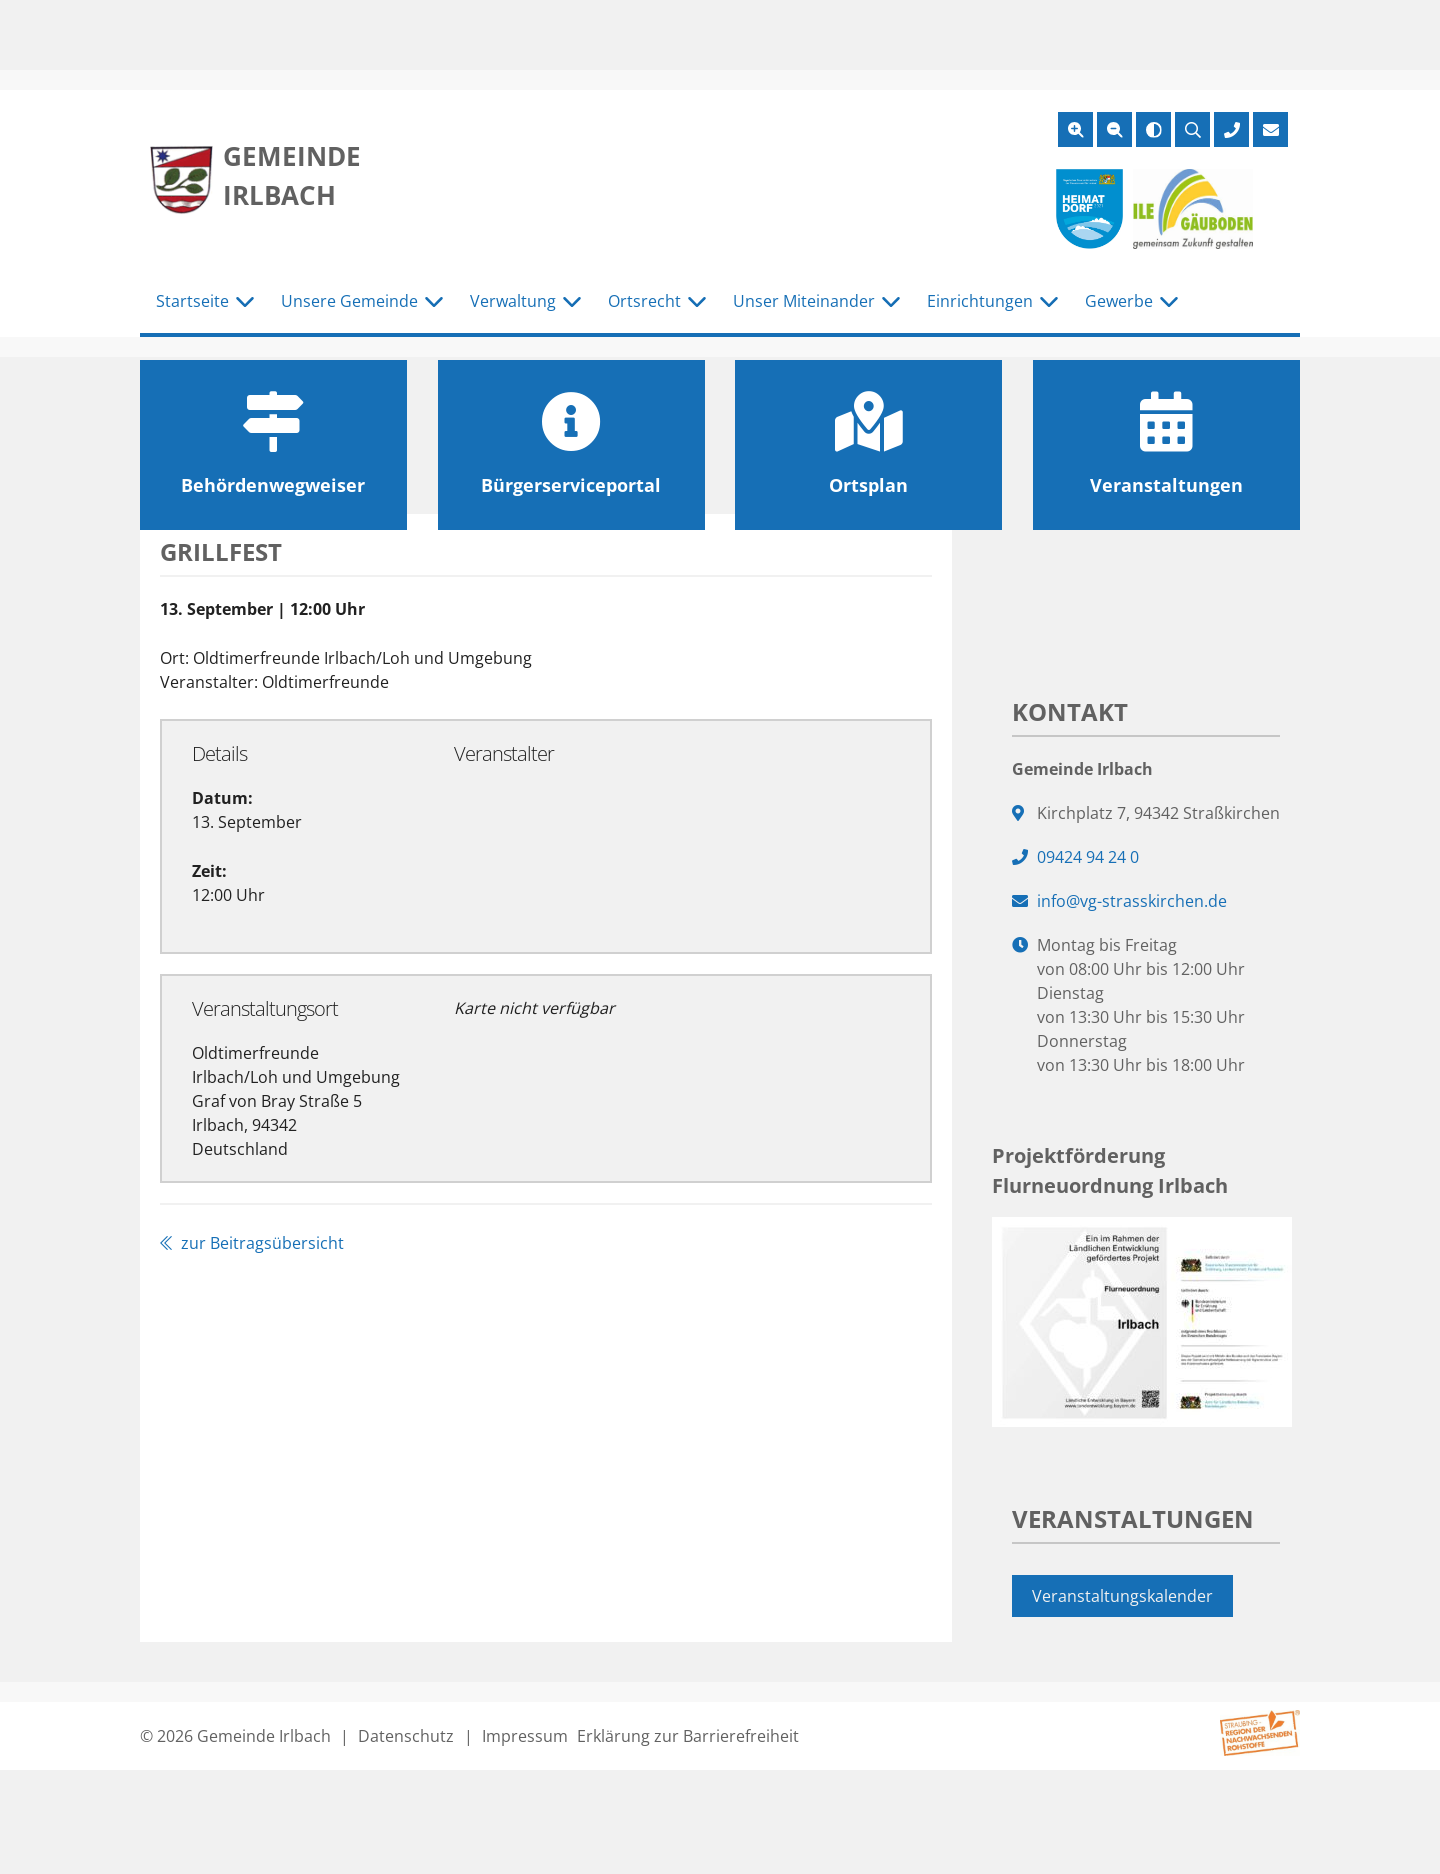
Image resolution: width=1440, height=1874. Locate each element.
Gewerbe (1119, 301)
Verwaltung (513, 301)
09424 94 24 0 (1088, 857)
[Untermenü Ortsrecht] (697, 302)
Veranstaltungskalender (1122, 1596)
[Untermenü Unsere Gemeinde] (434, 302)
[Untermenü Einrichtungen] (1049, 302)
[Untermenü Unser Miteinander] (891, 302)
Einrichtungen (980, 301)
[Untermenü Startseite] (245, 302)
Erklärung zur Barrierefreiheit (688, 1736)
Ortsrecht (644, 301)
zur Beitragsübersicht (252, 1243)
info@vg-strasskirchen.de (1132, 901)
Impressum (525, 1736)
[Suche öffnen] (1192, 129)
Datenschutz (406, 1736)
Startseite (192, 301)
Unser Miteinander (804, 301)
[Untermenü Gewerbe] (1169, 302)
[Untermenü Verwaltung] (572, 302)
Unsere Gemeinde (349, 301)
